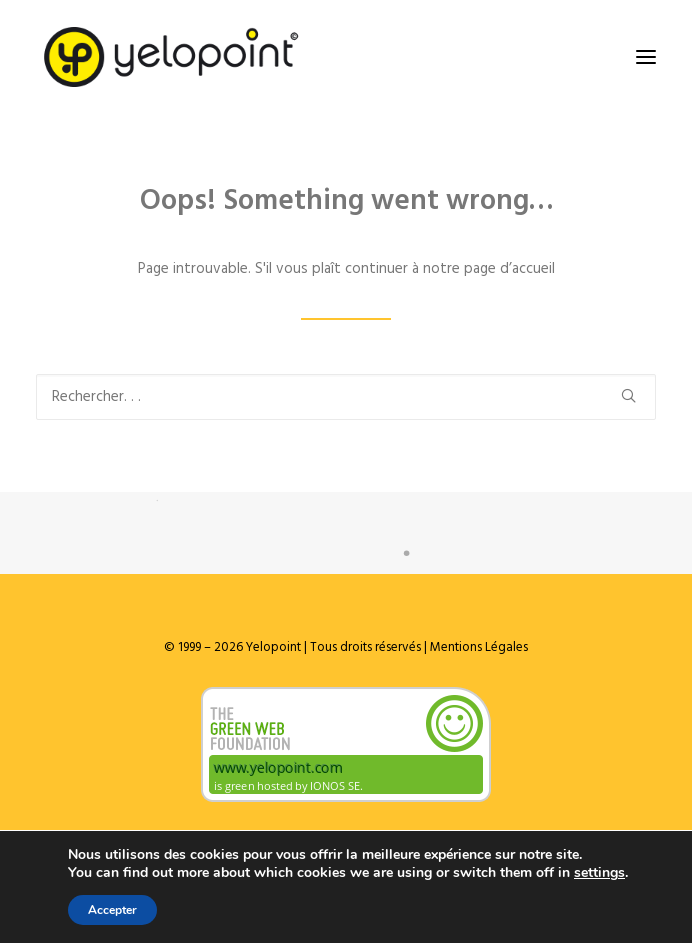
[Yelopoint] (171, 57)
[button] (646, 57)
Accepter (112, 910)
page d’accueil (509, 269)
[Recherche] (346, 397)
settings (599, 873)
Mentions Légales (477, 647)
